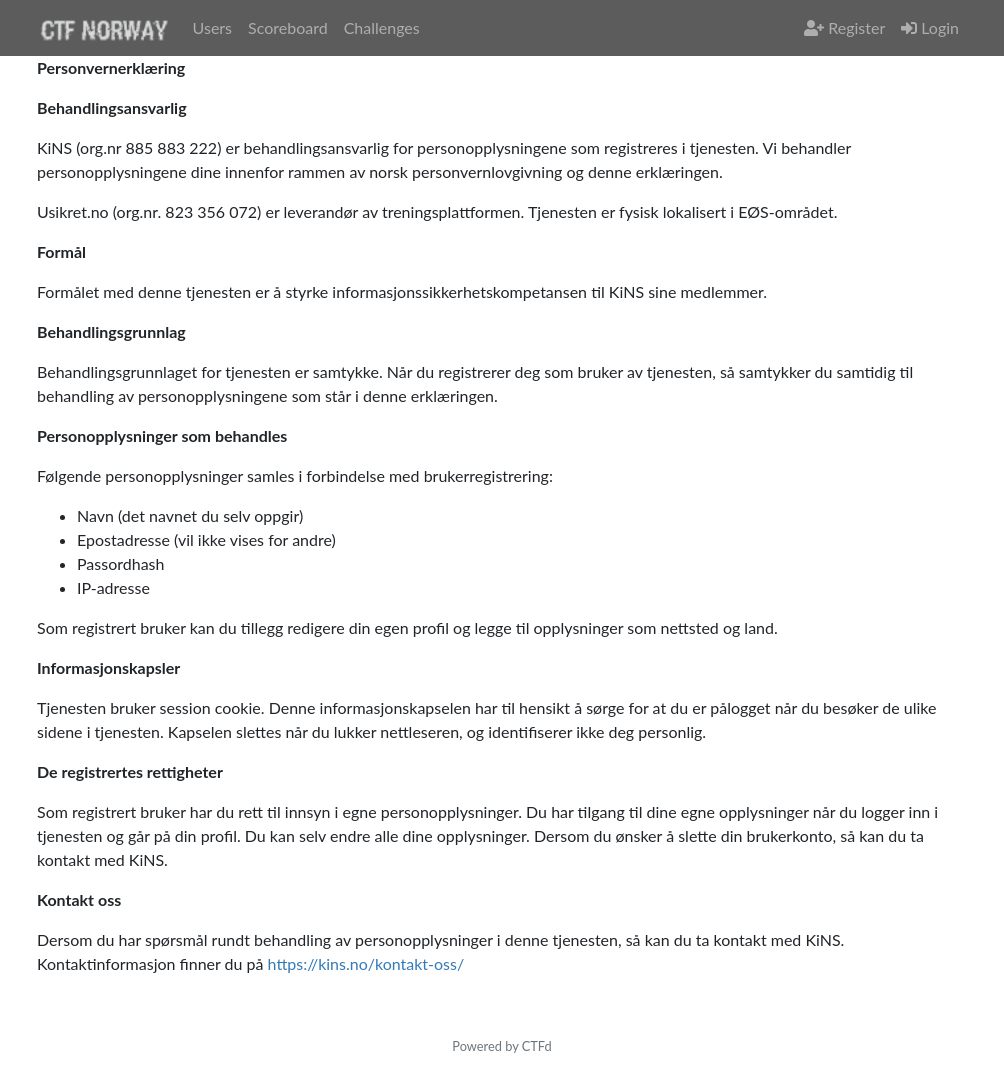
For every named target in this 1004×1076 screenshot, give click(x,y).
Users (212, 27)
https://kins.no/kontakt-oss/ (366, 963)
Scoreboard (288, 27)
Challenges (382, 27)
